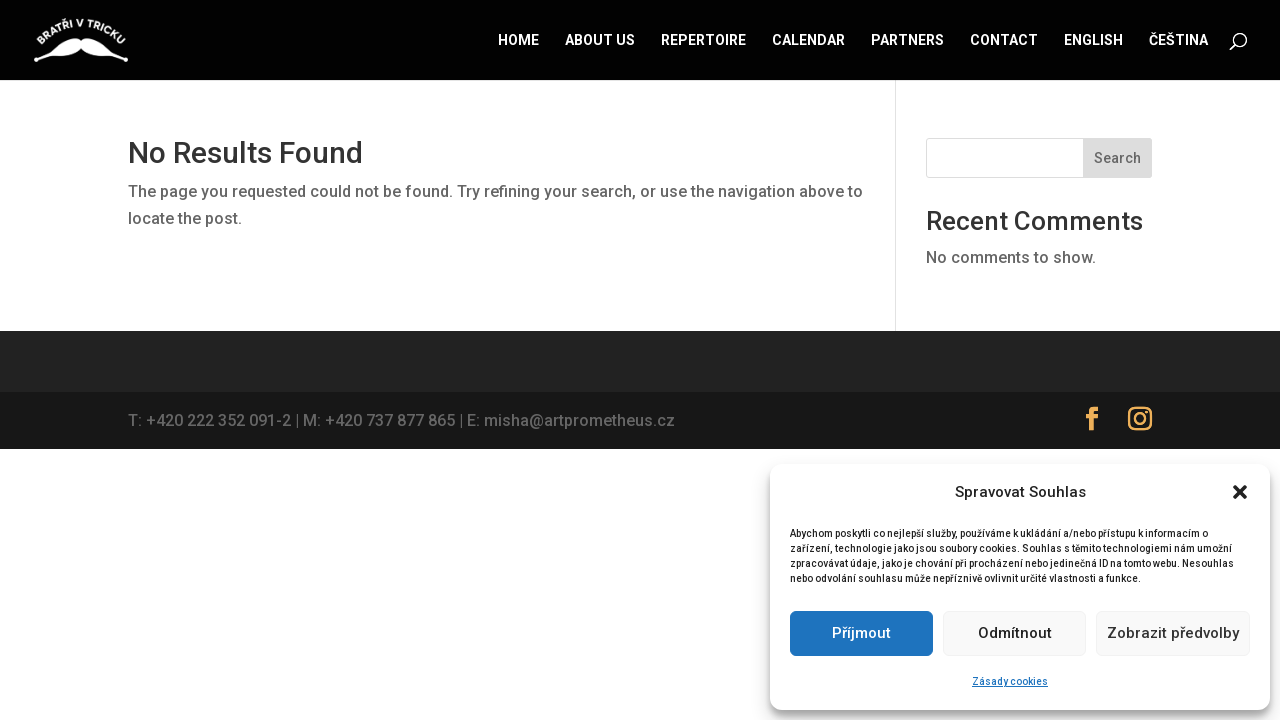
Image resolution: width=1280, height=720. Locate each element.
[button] (1240, 492)
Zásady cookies (1010, 681)
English (1093, 40)
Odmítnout (1015, 633)
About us (600, 40)
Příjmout (861, 633)
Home (518, 40)
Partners (907, 40)
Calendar (808, 40)
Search (1117, 158)
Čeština (1178, 40)
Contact (1004, 40)
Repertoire (703, 40)
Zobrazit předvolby (1173, 633)
